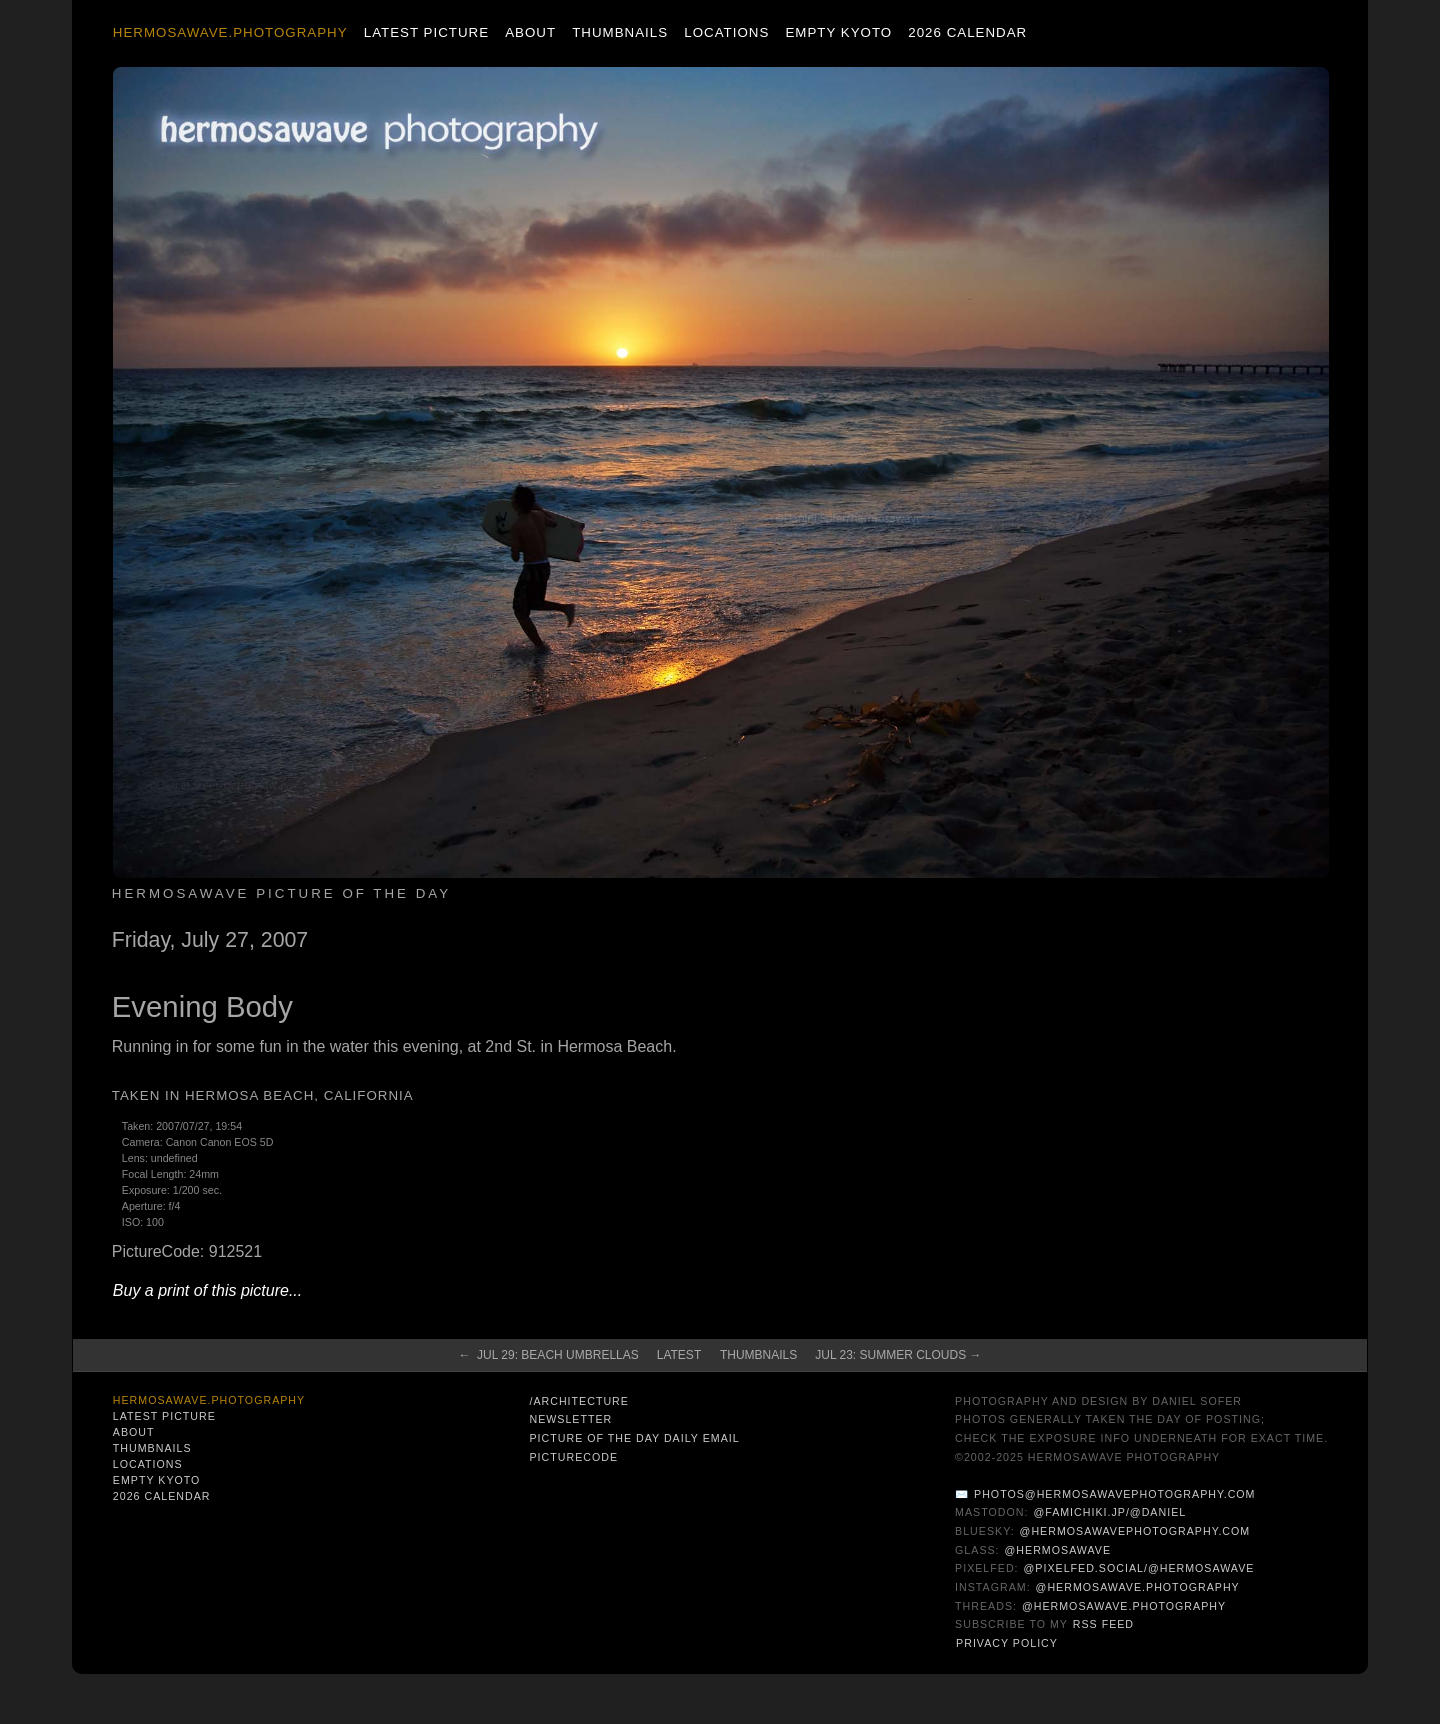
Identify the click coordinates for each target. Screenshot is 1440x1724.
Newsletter (570, 1419)
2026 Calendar (967, 32)
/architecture (578, 1401)
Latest (679, 1355)
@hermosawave (1058, 1550)
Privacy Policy (1007, 1643)
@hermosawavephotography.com (1135, 1531)
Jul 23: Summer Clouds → (898, 1355)
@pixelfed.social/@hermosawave (1139, 1568)
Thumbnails (620, 32)
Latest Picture (426, 32)
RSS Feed (1103, 1624)
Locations (726, 32)
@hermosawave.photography (1138, 1587)
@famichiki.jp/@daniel (1109, 1512)
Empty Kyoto (838, 32)
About (530, 32)
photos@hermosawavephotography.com (1114, 1494)
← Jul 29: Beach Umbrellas (548, 1355)
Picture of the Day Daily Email (634, 1438)
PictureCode (573, 1457)
